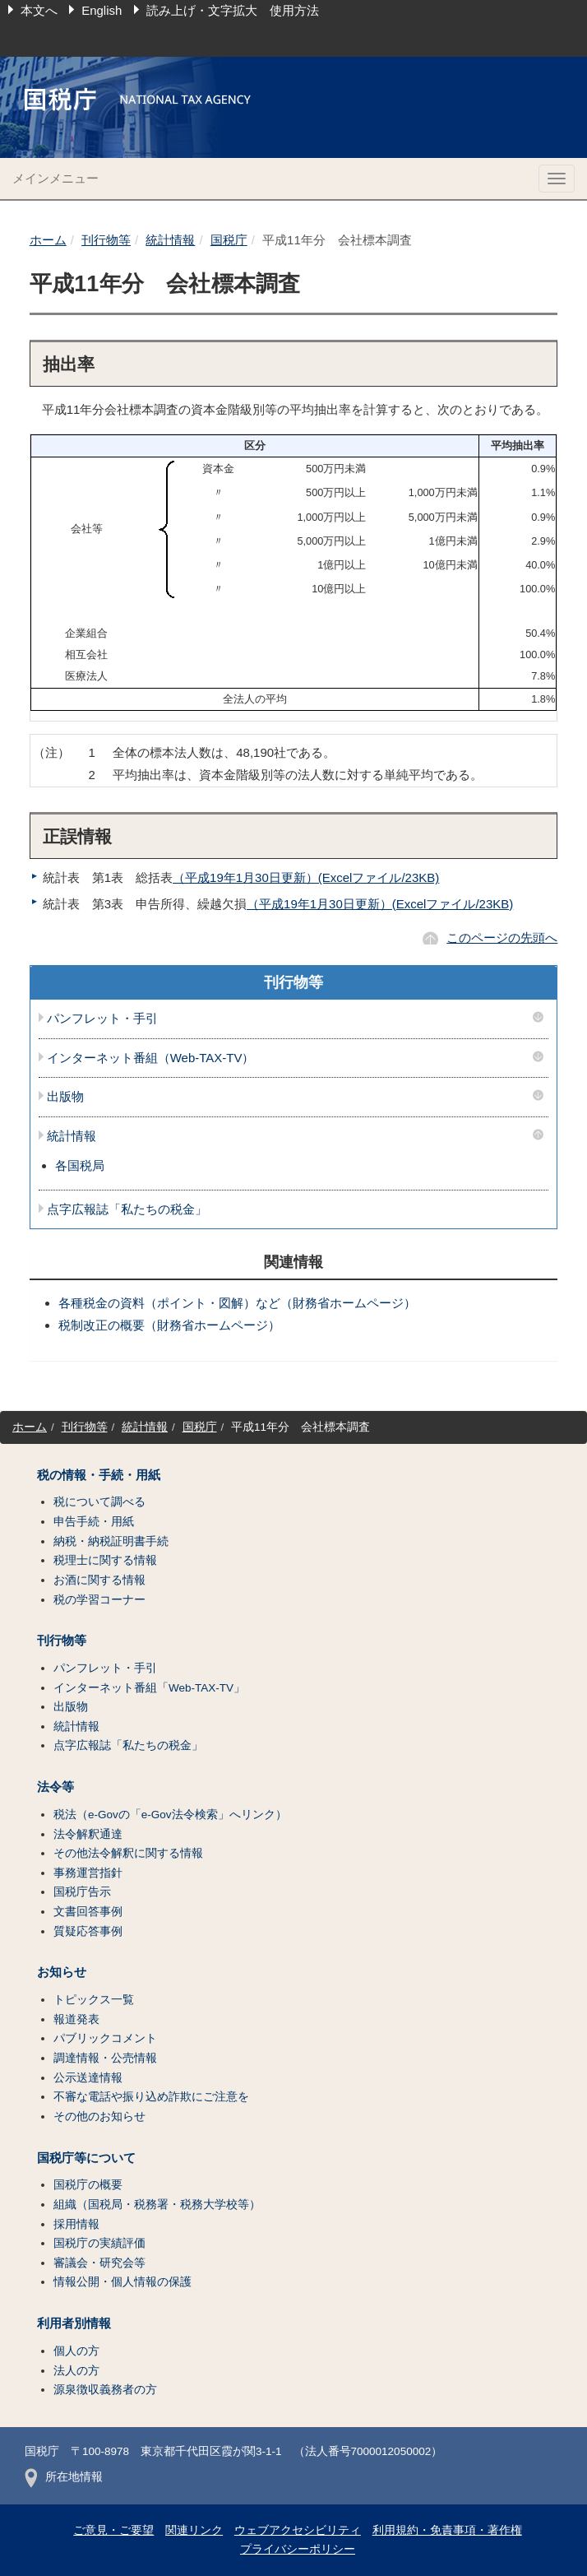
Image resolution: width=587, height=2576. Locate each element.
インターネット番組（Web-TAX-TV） (151, 1058)
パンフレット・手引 (102, 1018)
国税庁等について (86, 2158)
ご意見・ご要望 (113, 2530)
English (101, 10)
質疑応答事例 (87, 1931)
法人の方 (76, 2371)
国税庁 (228, 240)
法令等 (55, 1787)
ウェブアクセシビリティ (297, 2530)
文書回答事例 (87, 1911)
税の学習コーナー (99, 1600)
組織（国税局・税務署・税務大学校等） (157, 2204)
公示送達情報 (87, 2078)
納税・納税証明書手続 (111, 1541)
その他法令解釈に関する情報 (128, 1853)
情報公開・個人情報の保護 (122, 2282)
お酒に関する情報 (99, 1580)
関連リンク (194, 2530)
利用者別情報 (74, 2323)
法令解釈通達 (87, 1834)
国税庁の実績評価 (99, 2243)
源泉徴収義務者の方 (105, 2389)
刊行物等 (106, 240)
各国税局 (79, 1165)
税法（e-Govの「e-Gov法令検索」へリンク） (170, 1814)
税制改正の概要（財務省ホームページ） (169, 1325)
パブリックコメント (105, 2038)
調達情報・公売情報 (105, 2058)
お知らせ (61, 1972)
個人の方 (76, 2351)
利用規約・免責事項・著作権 (447, 2530)
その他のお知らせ (99, 2116)
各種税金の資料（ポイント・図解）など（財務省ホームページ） (237, 1303)
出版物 (65, 1096)
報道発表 (76, 2019)
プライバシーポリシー (297, 2549)
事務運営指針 (87, 1873)
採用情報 (76, 2224)
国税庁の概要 (87, 2185)
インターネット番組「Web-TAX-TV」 (149, 1688)
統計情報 (170, 240)
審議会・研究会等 (99, 2263)
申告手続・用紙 (93, 1521)
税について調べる (99, 1502)
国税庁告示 (82, 1892)
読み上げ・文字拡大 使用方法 (232, 10)
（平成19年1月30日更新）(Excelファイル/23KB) (306, 877)
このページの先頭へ (501, 938)
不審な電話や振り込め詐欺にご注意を (151, 2097)
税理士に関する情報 (105, 1560)
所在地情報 (64, 2477)
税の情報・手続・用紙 (98, 1475)
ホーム (48, 240)
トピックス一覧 (93, 1999)
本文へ (39, 10)
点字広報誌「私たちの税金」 (127, 1209)
